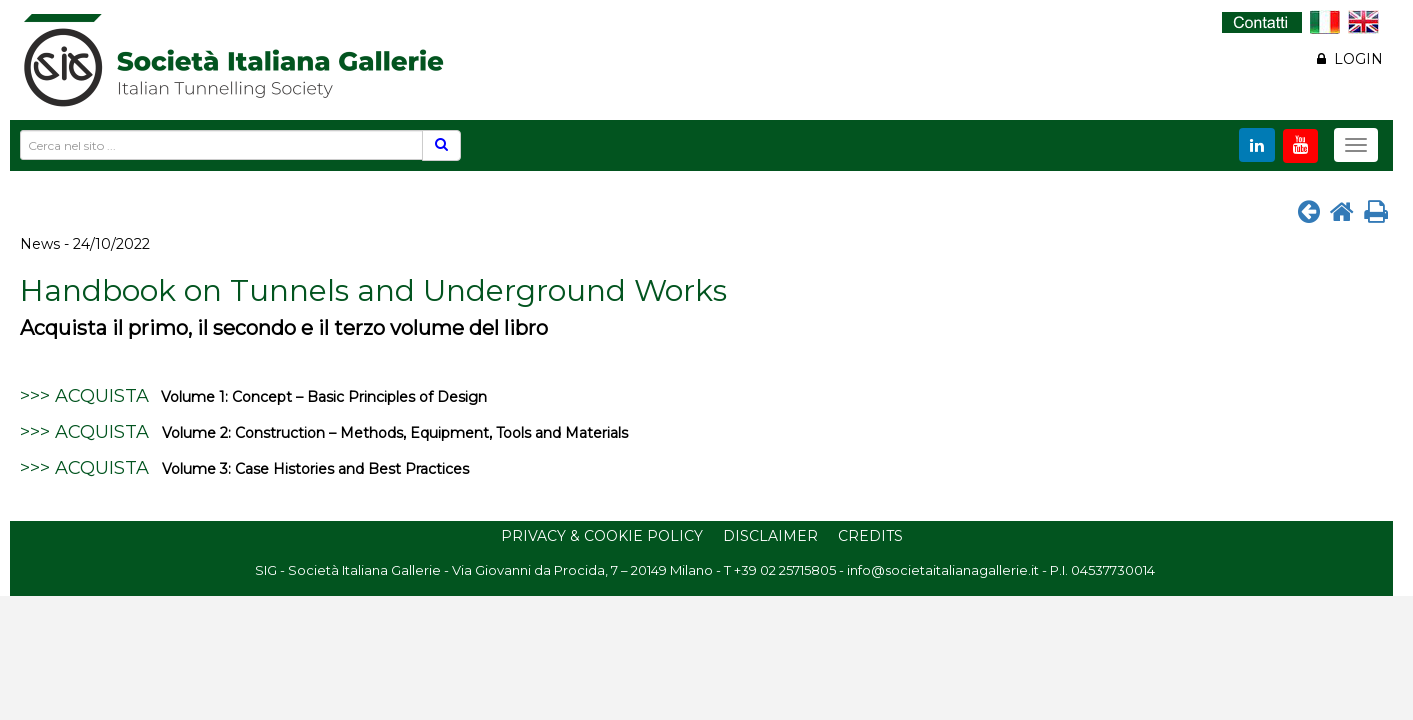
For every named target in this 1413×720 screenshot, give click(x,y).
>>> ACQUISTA (84, 396)
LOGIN (1350, 59)
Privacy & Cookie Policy (602, 536)
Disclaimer (770, 536)
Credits (870, 536)
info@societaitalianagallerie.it (943, 570)
